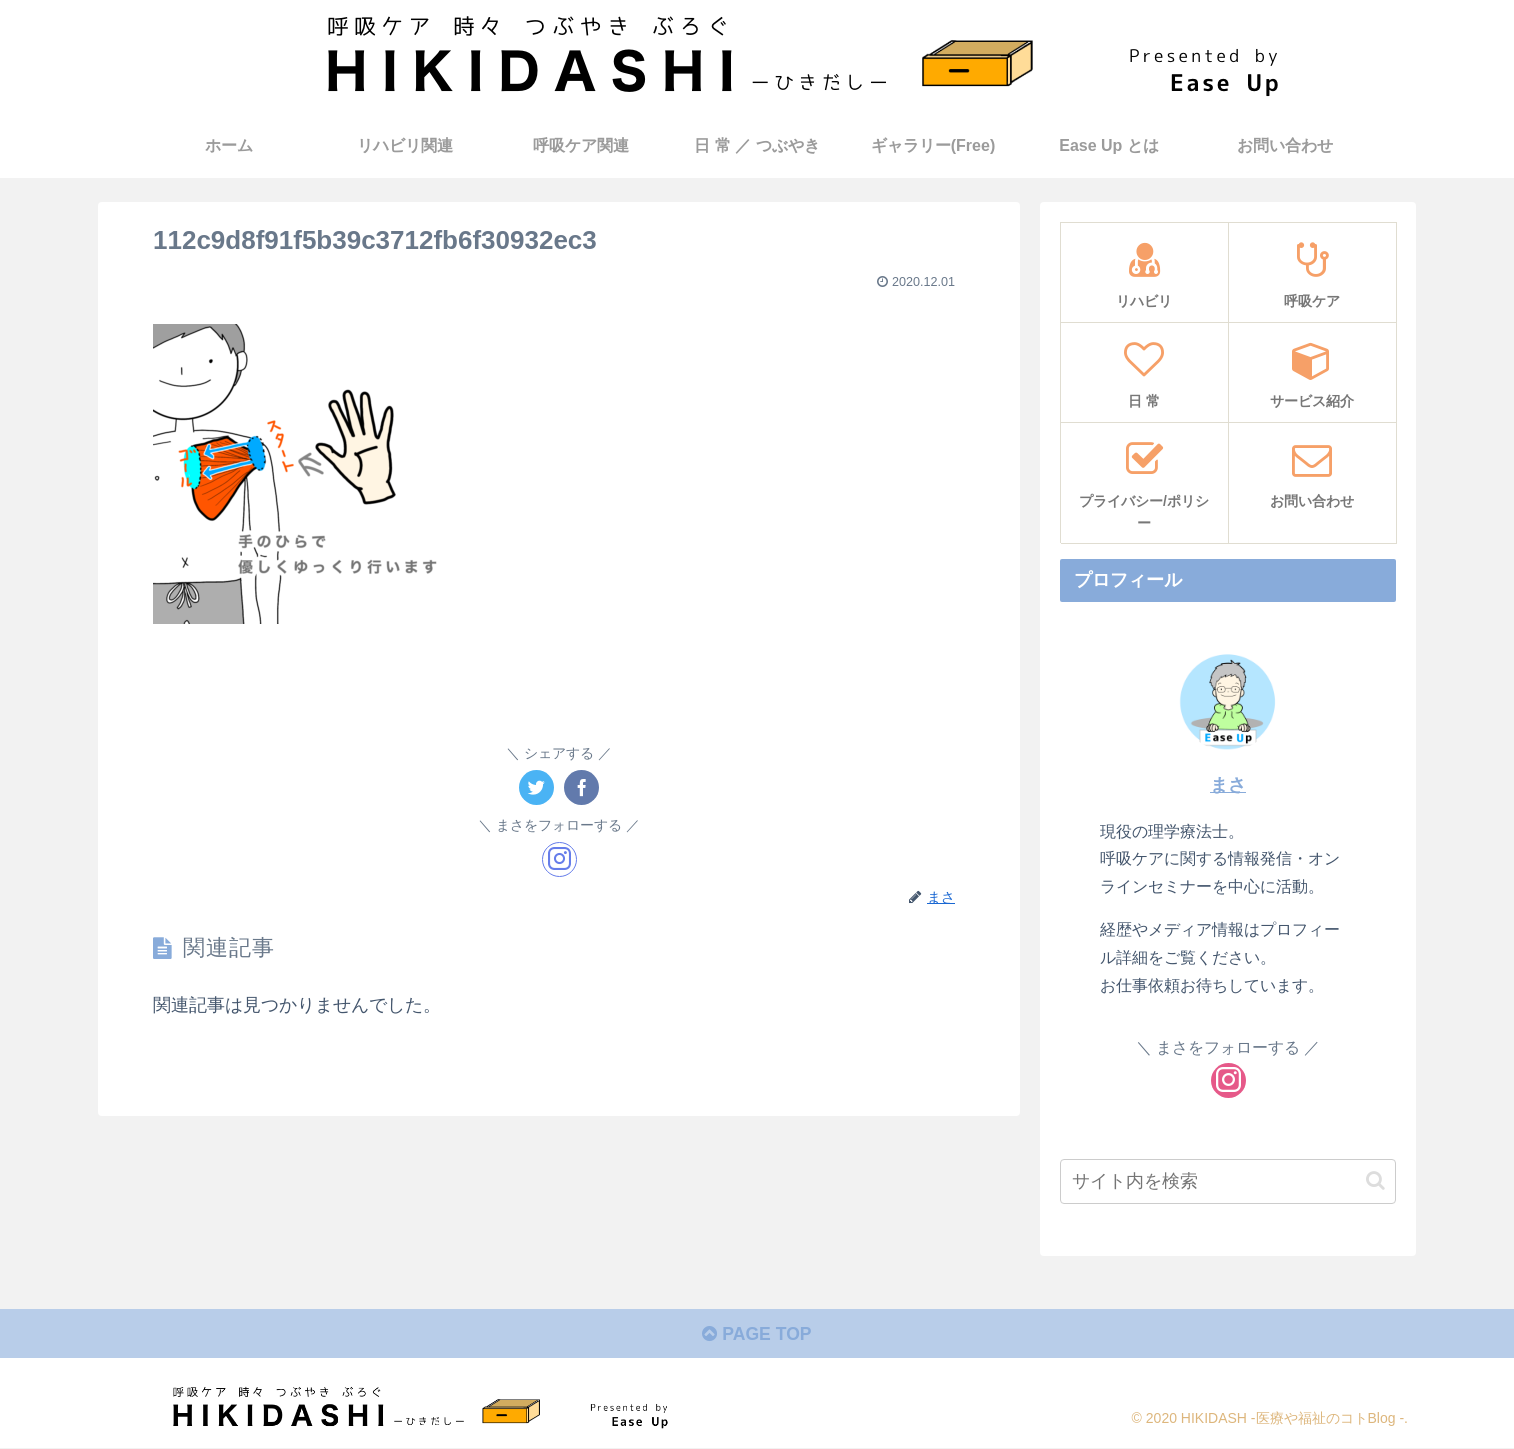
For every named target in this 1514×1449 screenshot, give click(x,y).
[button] (1375, 1180)
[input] (1228, 1180)
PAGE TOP (756, 1336)
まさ (1228, 784)
